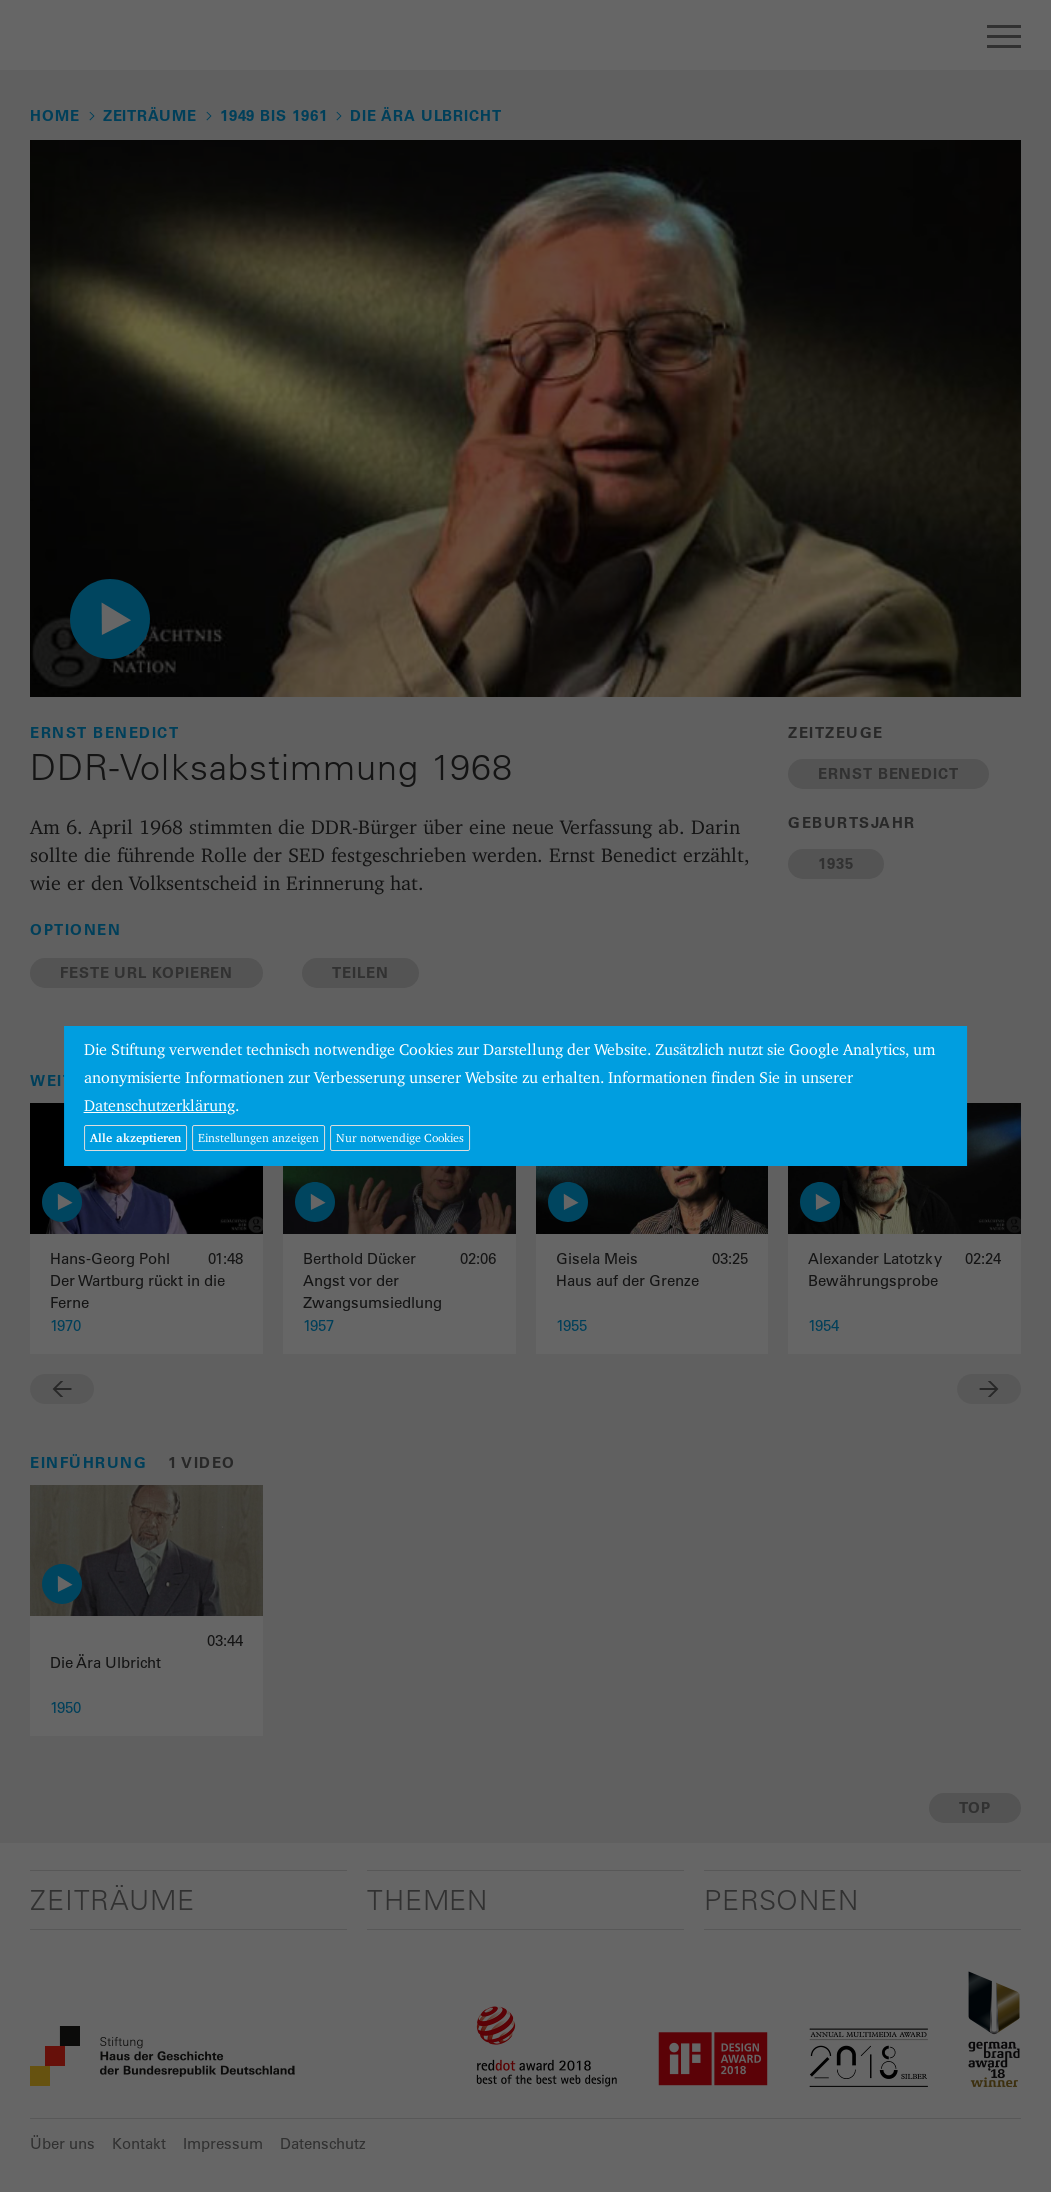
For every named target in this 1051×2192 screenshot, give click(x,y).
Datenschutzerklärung (159, 1105)
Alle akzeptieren (135, 1137)
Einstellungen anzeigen (258, 1137)
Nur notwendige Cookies (400, 1137)
